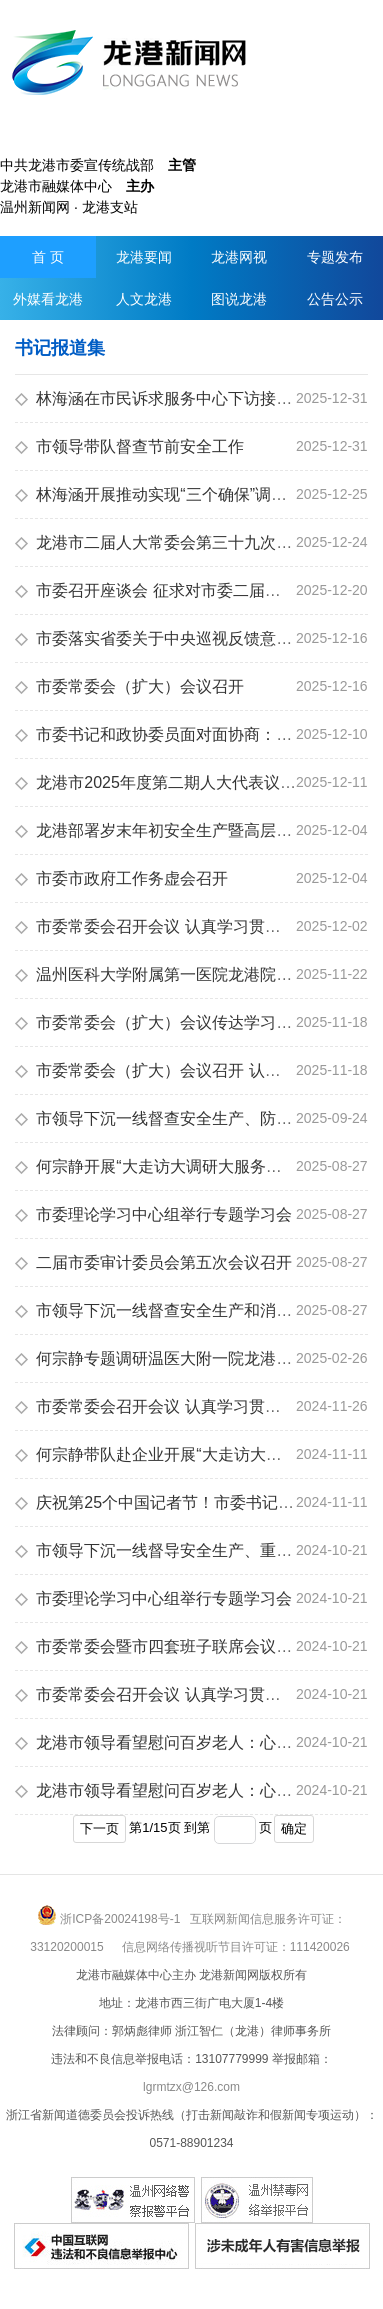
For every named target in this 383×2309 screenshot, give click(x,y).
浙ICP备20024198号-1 (120, 1919)
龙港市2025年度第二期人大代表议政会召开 (179, 782)
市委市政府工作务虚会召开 (121, 878)
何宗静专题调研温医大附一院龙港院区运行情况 (193, 1358)
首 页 (48, 257)
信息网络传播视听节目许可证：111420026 (236, 1947)
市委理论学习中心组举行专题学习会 (153, 1214)
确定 (294, 1828)
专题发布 (335, 257)
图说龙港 (239, 299)
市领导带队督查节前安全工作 (129, 446)
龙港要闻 (144, 257)
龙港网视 (239, 257)
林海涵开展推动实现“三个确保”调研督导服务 (183, 494)
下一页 (99, 1828)
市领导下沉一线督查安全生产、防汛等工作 (177, 1118)
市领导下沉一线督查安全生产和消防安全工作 (185, 1310)
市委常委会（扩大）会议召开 (129, 686)
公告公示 (335, 299)
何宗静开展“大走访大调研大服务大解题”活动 (183, 1166)
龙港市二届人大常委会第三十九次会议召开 (177, 542)
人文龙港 (144, 299)
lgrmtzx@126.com (191, 2087)
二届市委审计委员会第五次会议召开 (153, 1262)
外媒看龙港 (48, 299)
